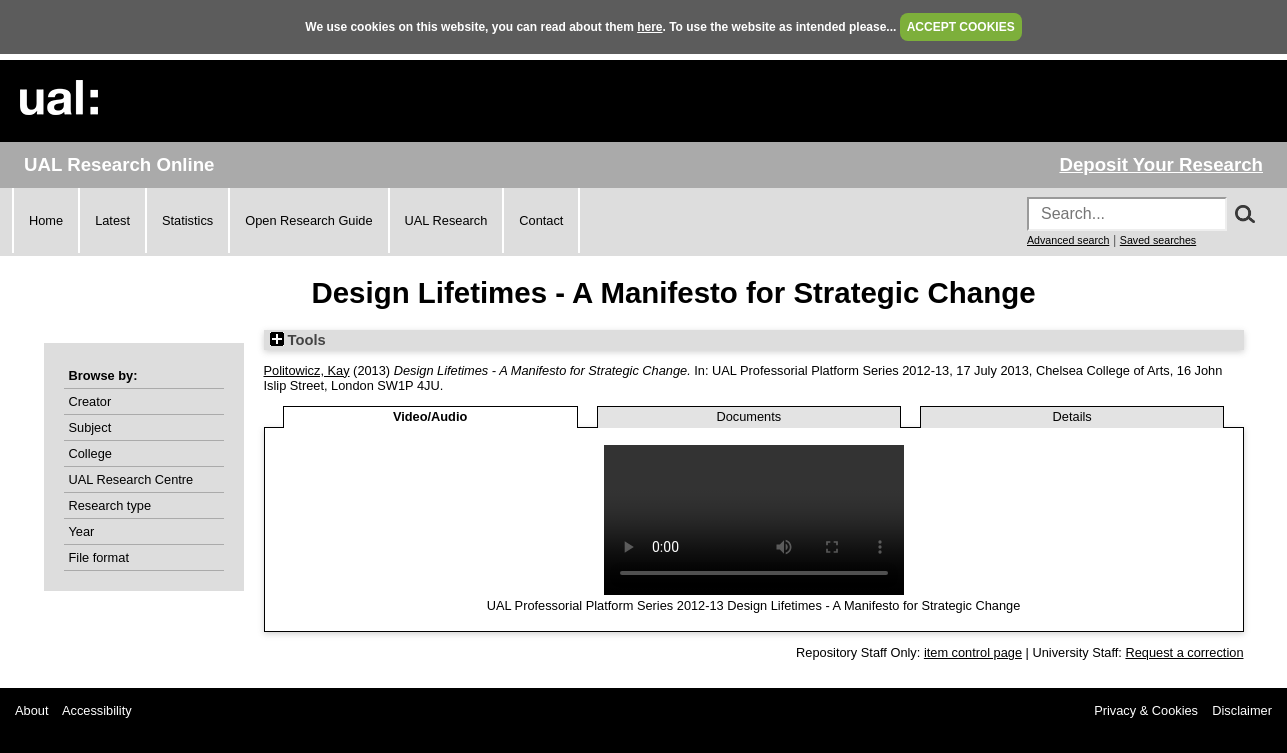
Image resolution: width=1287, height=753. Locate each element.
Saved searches (1158, 240)
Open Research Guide (308, 220)
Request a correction (1184, 652)
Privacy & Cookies (1146, 710)
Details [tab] (1072, 416)
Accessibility (97, 710)
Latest (112, 220)
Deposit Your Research (1161, 164)
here (649, 27)
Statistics (187, 220)
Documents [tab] (748, 416)
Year (82, 531)
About (31, 710)
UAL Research (446, 220)
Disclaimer (1242, 710)
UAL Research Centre (131, 479)
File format (99, 557)
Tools (298, 340)
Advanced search (1068, 240)
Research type (110, 505)
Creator (90, 401)
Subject (90, 427)
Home (46, 220)
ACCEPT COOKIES (961, 27)
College (90, 453)
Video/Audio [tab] (430, 416)
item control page (973, 652)
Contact (541, 220)
